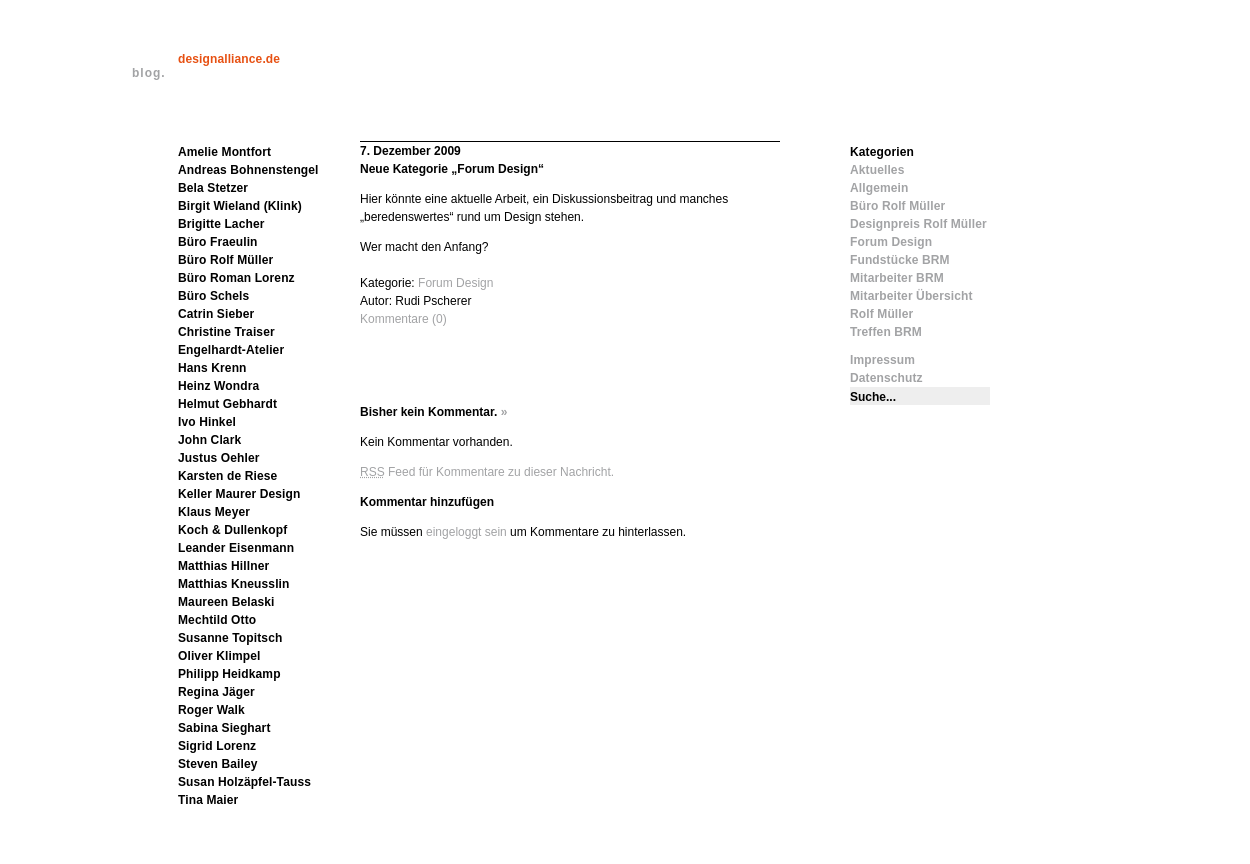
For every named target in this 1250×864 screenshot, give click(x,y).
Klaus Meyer (214, 512)
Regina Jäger (216, 692)
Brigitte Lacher (221, 224)
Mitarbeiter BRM (897, 278)
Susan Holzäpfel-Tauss (244, 782)
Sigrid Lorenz (217, 746)
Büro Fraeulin (218, 242)
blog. (149, 73)
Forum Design (455, 283)
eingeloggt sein (466, 532)
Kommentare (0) (403, 319)
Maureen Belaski (226, 602)
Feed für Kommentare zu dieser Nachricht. (487, 472)
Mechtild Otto (217, 620)
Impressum (882, 360)
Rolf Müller (881, 314)
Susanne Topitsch (230, 638)
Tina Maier (208, 800)
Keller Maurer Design (239, 494)
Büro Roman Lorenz (236, 278)
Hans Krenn (212, 368)
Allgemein (879, 188)
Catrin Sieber (216, 314)
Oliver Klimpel (219, 656)
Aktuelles (877, 170)
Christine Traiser (226, 332)
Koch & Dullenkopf (232, 530)
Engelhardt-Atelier (231, 350)
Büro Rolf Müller (225, 260)
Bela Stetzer (213, 188)
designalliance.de (229, 59)
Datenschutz (886, 378)
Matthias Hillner (223, 566)
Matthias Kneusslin (234, 584)
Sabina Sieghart (224, 728)
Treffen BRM (886, 332)
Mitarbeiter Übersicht (911, 296)
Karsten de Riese (227, 476)
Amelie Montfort (224, 152)
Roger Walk (211, 710)
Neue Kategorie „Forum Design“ (452, 169)
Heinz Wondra (218, 386)
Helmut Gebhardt (227, 404)
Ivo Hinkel (207, 422)
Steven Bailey (218, 764)
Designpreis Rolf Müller (918, 224)
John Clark (209, 440)
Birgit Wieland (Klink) (240, 206)
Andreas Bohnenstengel (248, 170)
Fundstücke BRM (900, 260)
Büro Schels (213, 296)
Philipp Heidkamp (229, 674)
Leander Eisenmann (236, 548)
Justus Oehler (219, 458)
